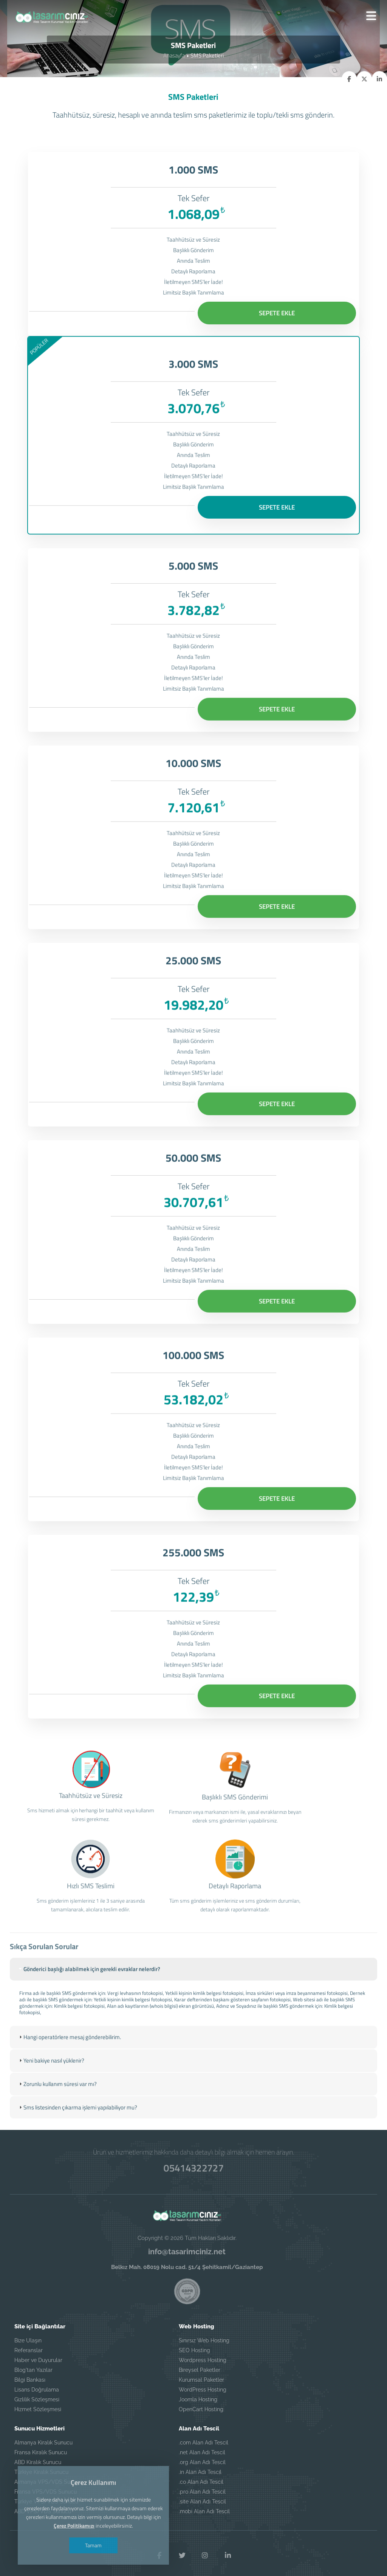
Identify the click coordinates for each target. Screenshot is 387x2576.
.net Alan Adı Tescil (202, 2448)
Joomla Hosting (198, 2395)
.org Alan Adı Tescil (202, 2458)
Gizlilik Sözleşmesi (36, 2395)
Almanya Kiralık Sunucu (43, 2438)
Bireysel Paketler (199, 2365)
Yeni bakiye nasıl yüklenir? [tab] (50, 2093)
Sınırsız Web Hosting (204, 2336)
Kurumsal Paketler (201, 2375)
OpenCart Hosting (201, 2405)
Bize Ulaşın (28, 2336)
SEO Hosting (194, 2346)
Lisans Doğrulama (36, 2385)
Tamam (95, 2545)
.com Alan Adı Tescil (203, 2438)
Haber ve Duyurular (38, 2356)
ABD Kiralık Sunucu (37, 2458)
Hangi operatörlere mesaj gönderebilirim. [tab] (69, 2070)
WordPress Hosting (202, 2385)
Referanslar (28, 2346)
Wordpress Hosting (202, 2356)
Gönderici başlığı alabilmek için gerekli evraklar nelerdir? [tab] (88, 2002)
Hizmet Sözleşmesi (37, 2405)
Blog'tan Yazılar (33, 2365)
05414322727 (193, 2163)
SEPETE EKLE (277, 313)
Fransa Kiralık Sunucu (40, 2448)
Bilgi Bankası (29, 2375)
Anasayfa (174, 55)
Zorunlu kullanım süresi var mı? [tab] (57, 2117)
